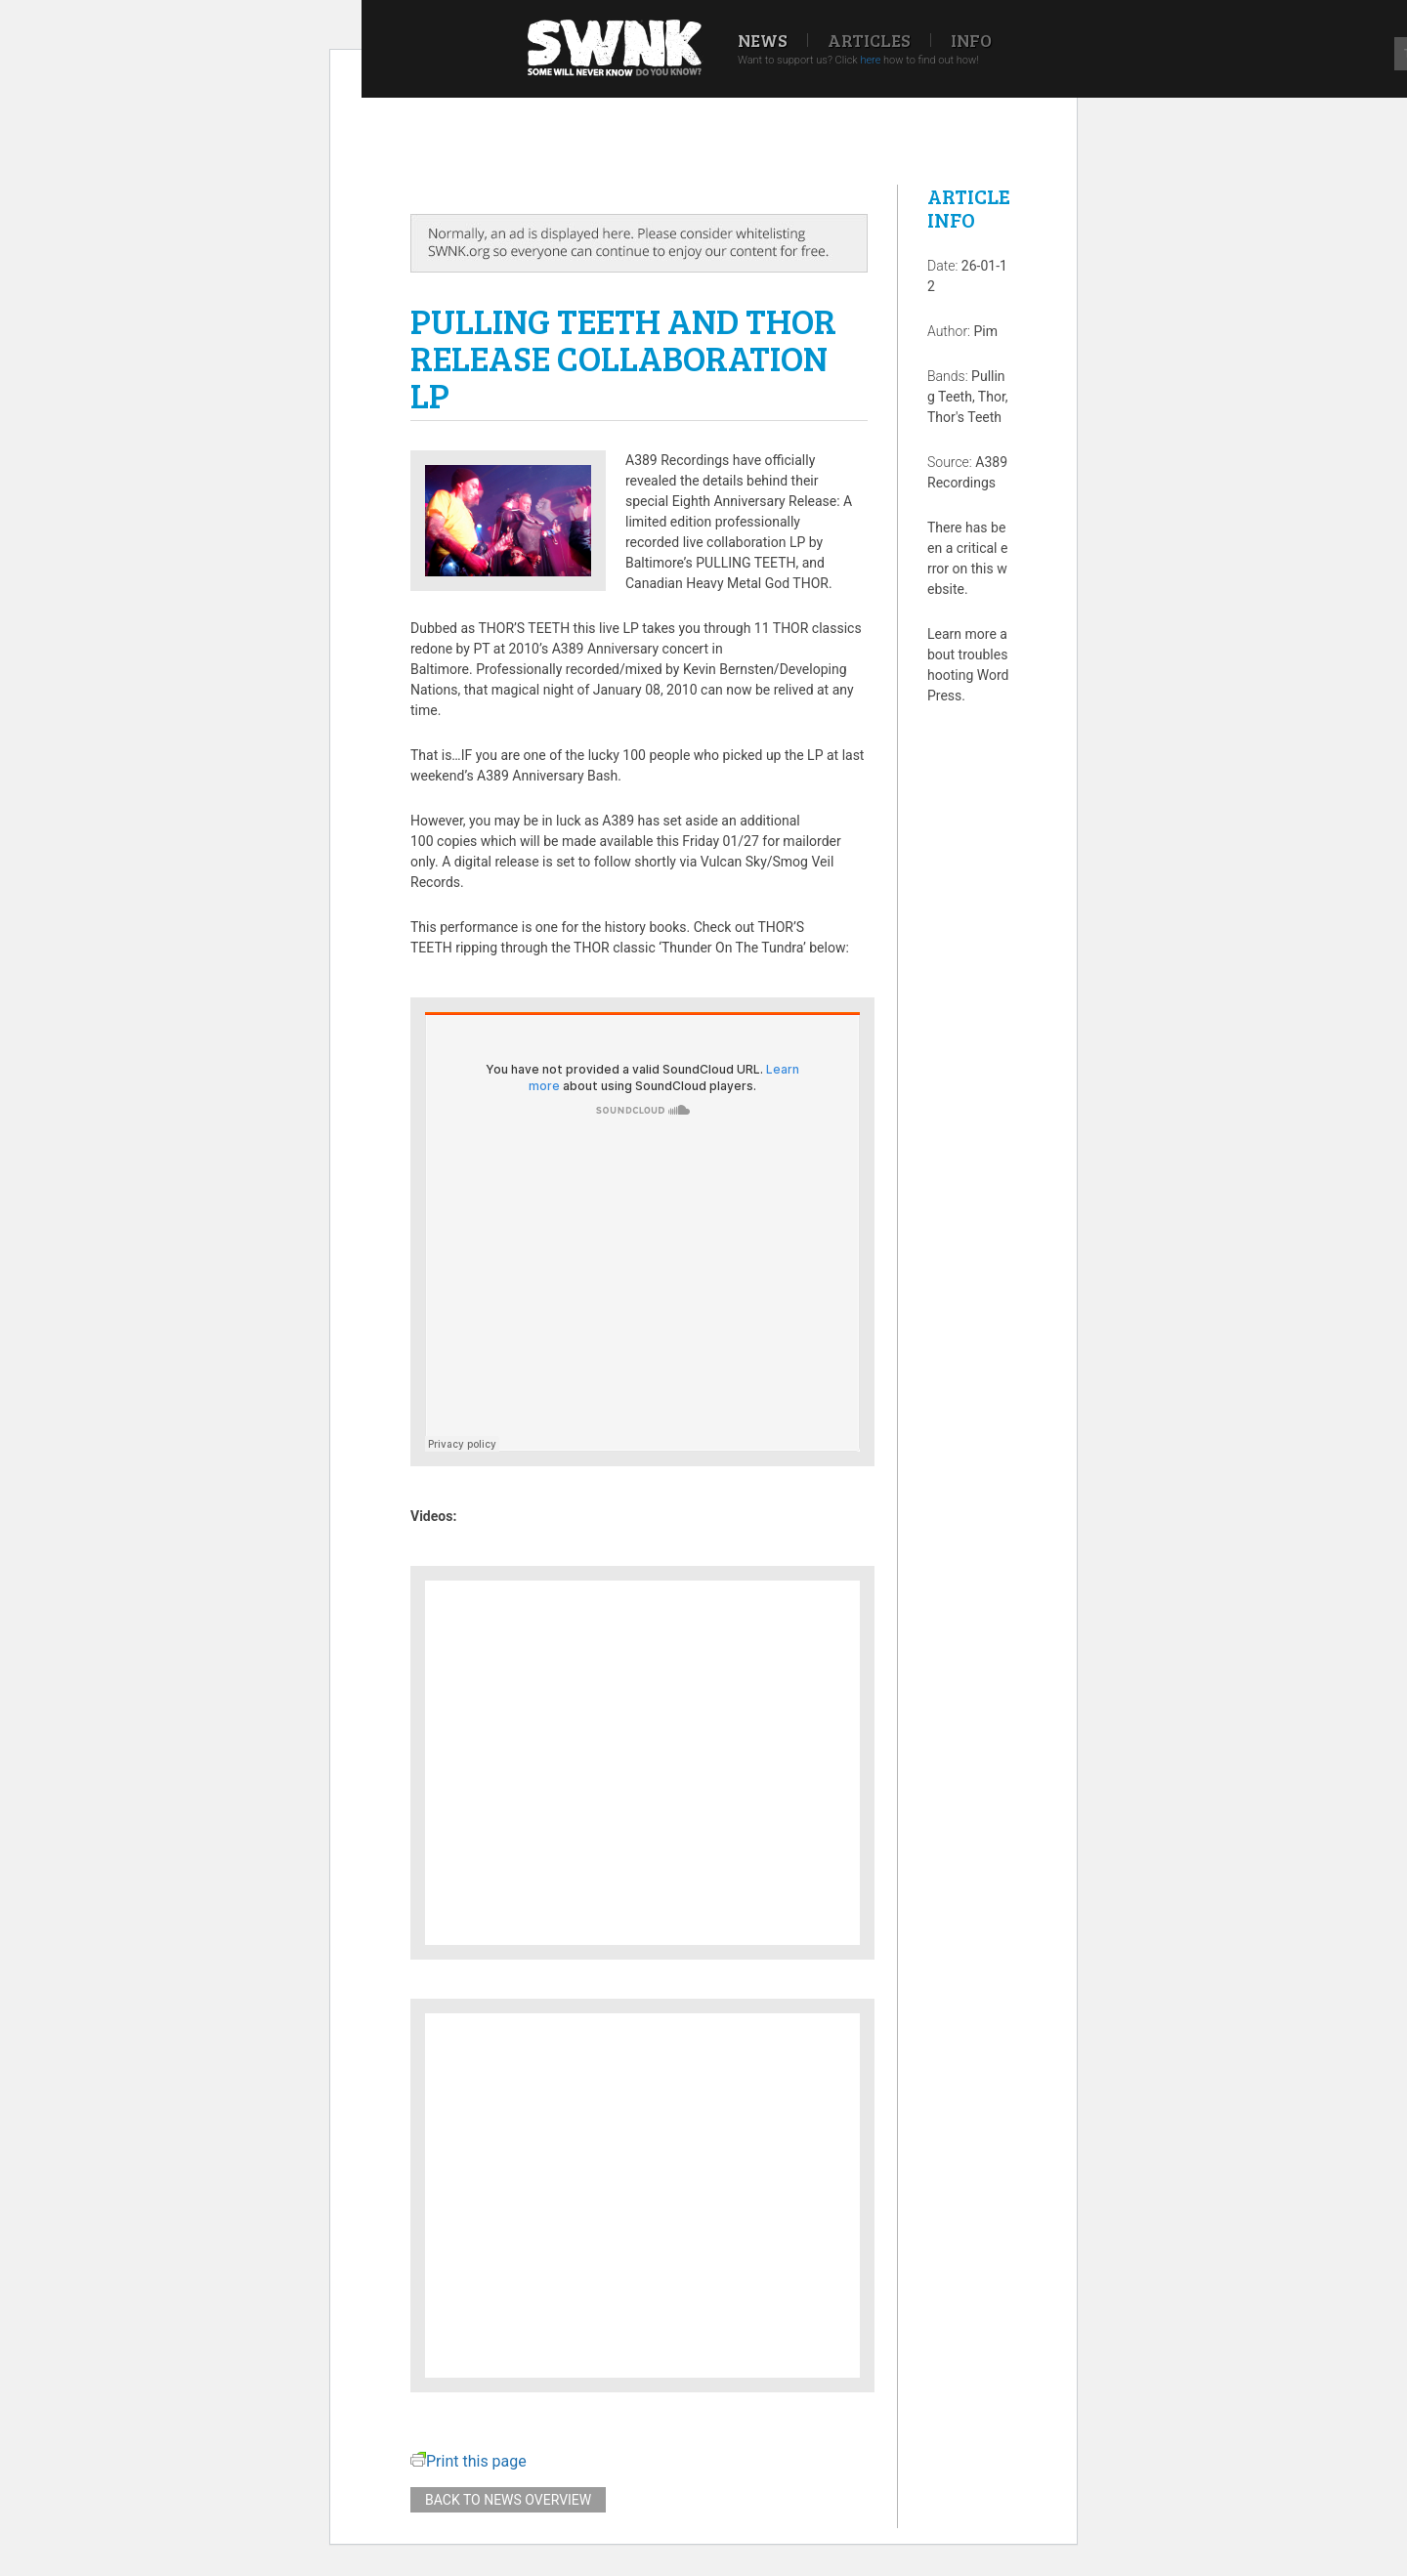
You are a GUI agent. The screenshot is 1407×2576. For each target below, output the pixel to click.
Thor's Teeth (964, 417)
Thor (991, 396)
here (870, 60)
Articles (869, 40)
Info (971, 40)
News (763, 40)
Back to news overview (508, 2500)
